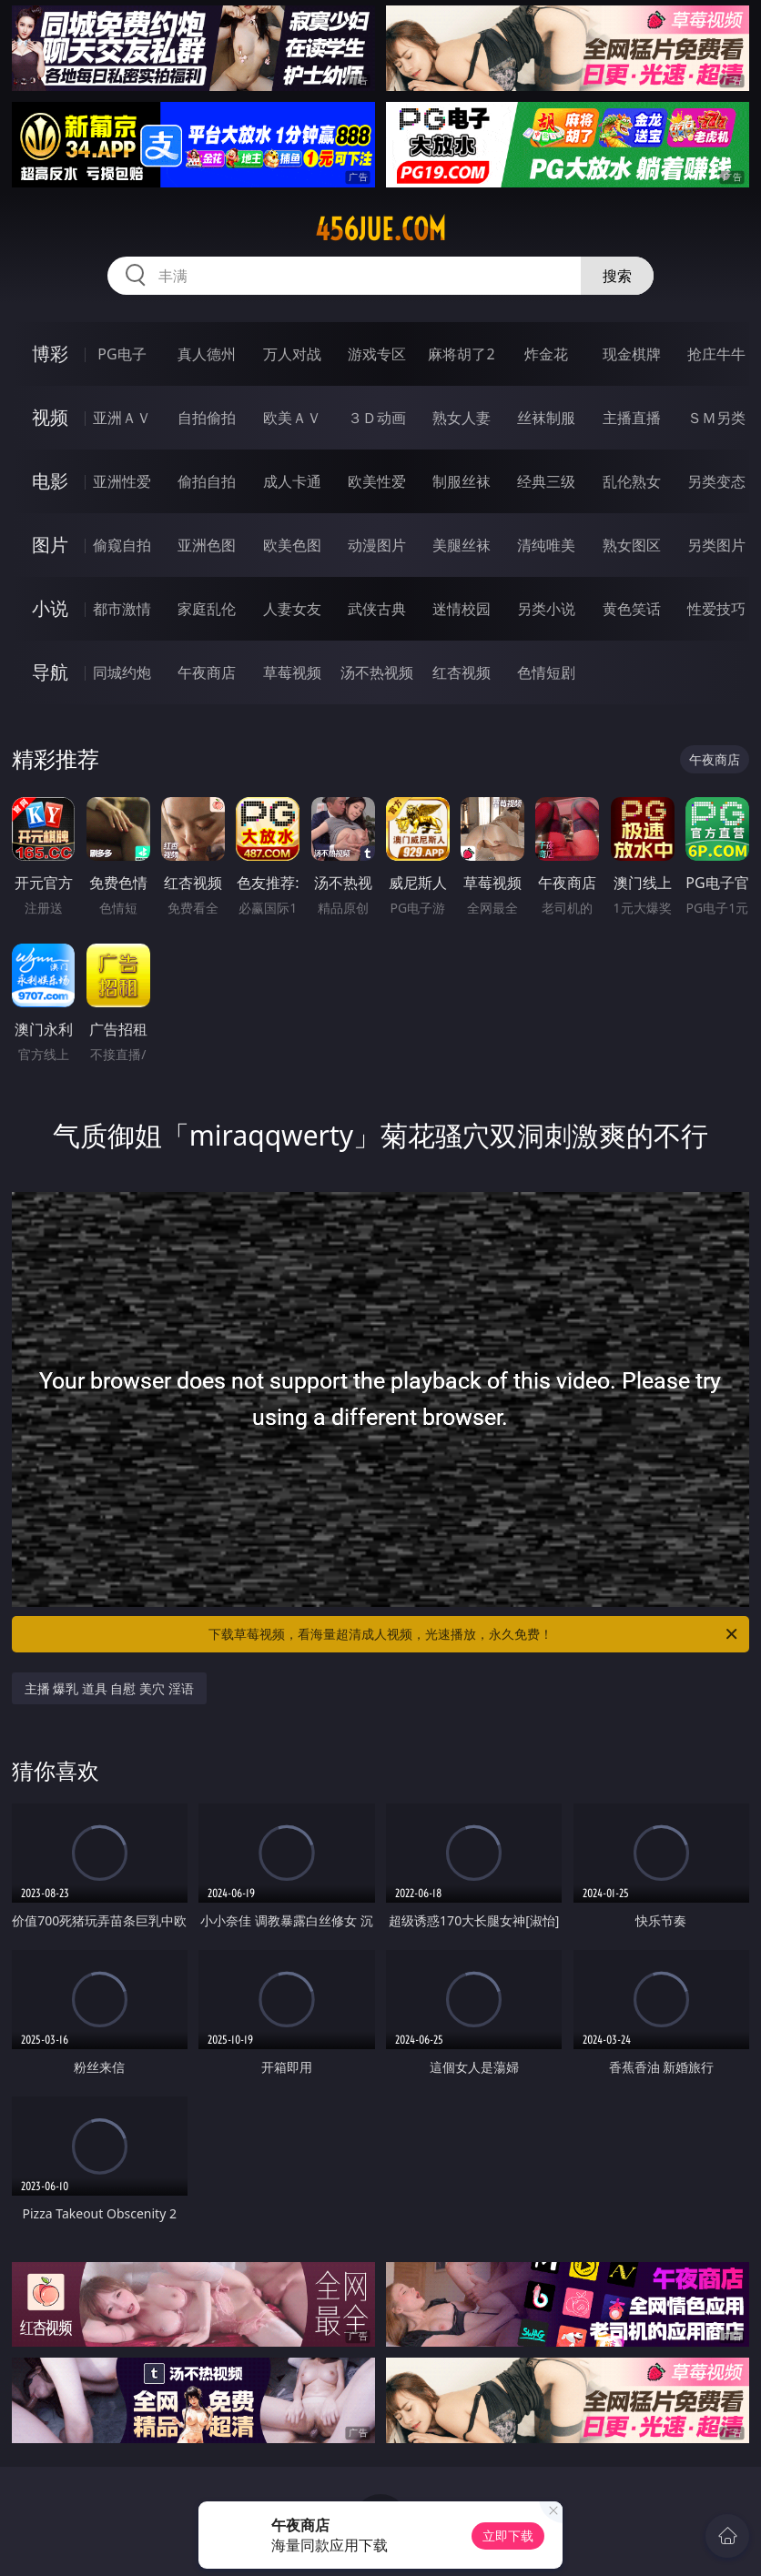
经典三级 (546, 481)
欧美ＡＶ (292, 418)
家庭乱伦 (207, 609)
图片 (50, 544)
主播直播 (632, 418)
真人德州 (207, 354)
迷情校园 (461, 609)
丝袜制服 (546, 418)
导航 (50, 672)
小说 (50, 608)
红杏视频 (461, 672)
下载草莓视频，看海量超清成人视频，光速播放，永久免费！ (474, 1634)
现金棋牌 (632, 354)
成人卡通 (292, 481)
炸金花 (546, 354)
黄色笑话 (632, 609)
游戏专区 (377, 354)
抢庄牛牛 (716, 354)
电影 (50, 481)
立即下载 (507, 2535)
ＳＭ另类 (716, 418)
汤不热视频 (376, 672)
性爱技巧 (716, 609)
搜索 (617, 276)
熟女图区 (632, 545)
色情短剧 (546, 672)
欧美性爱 (377, 481)
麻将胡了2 (461, 354)
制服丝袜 (461, 481)
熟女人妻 (461, 418)
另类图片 (716, 545)
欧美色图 (292, 545)
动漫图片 (377, 545)
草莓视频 (292, 672)
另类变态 (716, 481)
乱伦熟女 (632, 481)
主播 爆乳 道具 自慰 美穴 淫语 (109, 1688)
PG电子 (121, 354)
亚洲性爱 (122, 481)
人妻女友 (292, 609)
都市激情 (122, 609)
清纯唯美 (546, 545)
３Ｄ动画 (377, 418)
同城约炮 (122, 672)
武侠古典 (377, 609)
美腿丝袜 (461, 545)
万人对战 (292, 354)
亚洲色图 (207, 545)
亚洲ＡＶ (122, 418)
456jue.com (380, 229)
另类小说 (546, 609)
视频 (50, 417)
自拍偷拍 (207, 418)
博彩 (50, 353)
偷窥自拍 (122, 545)
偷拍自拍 (207, 481)
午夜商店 (207, 672)
